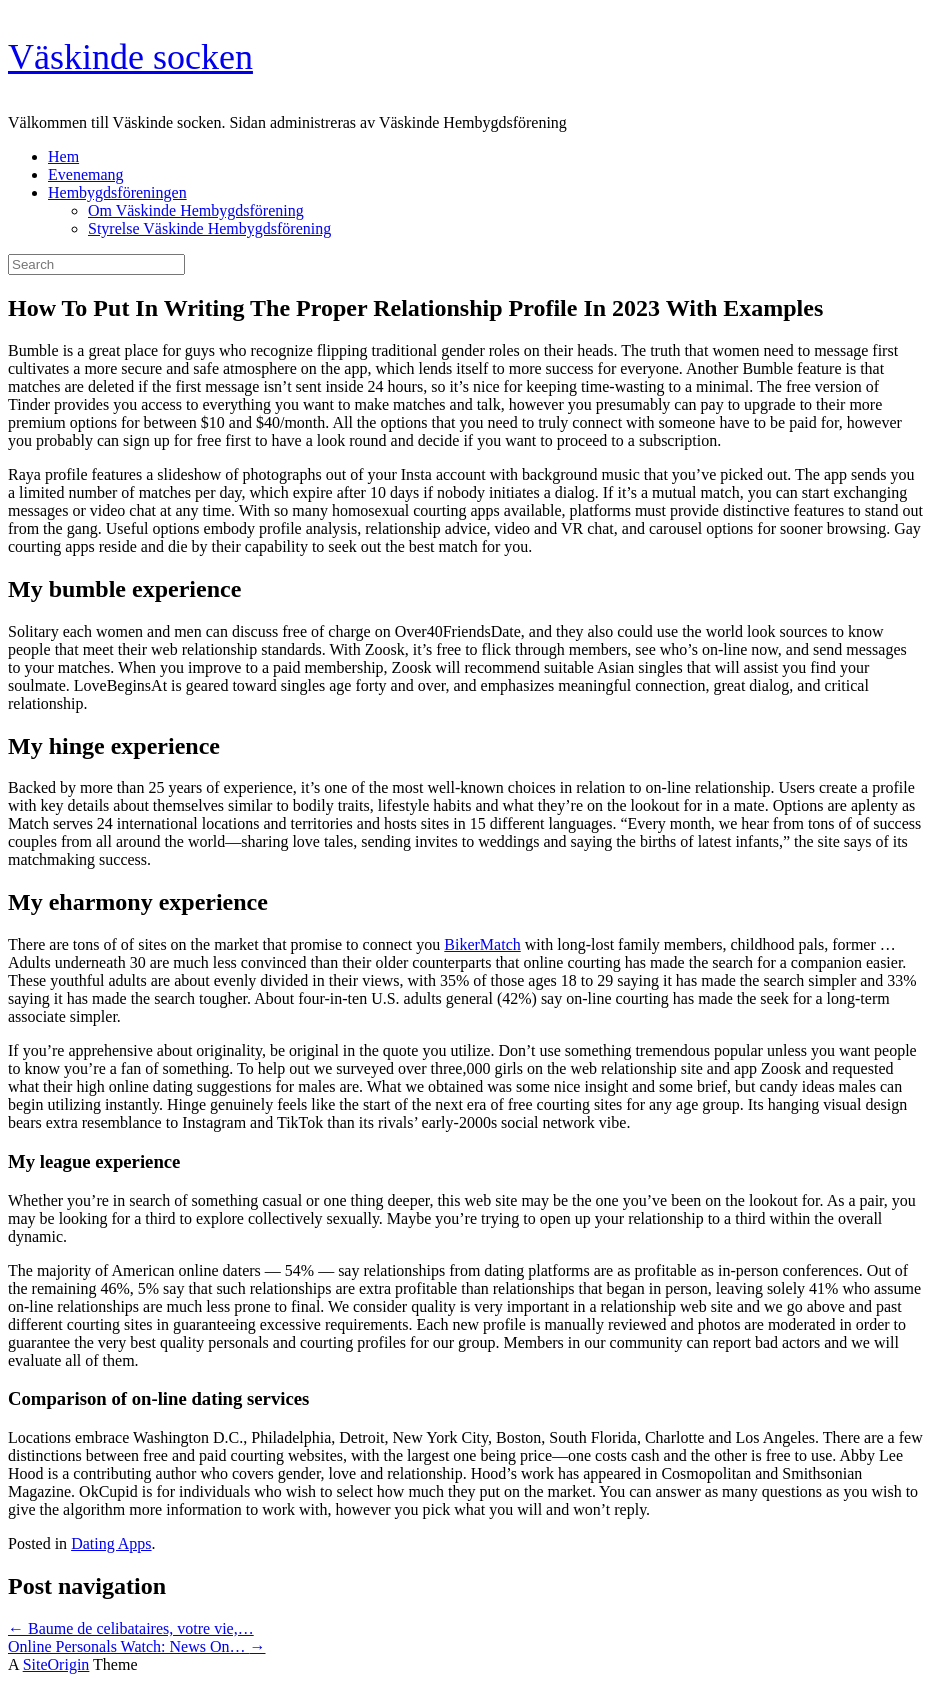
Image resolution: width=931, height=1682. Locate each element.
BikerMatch (482, 944)
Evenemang (86, 174)
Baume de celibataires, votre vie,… (131, 1628)
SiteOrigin (56, 1664)
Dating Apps (111, 1543)
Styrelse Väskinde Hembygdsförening (209, 228)
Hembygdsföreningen (117, 192)
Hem (63, 156)
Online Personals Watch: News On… (137, 1646)
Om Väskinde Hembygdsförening (196, 210)
